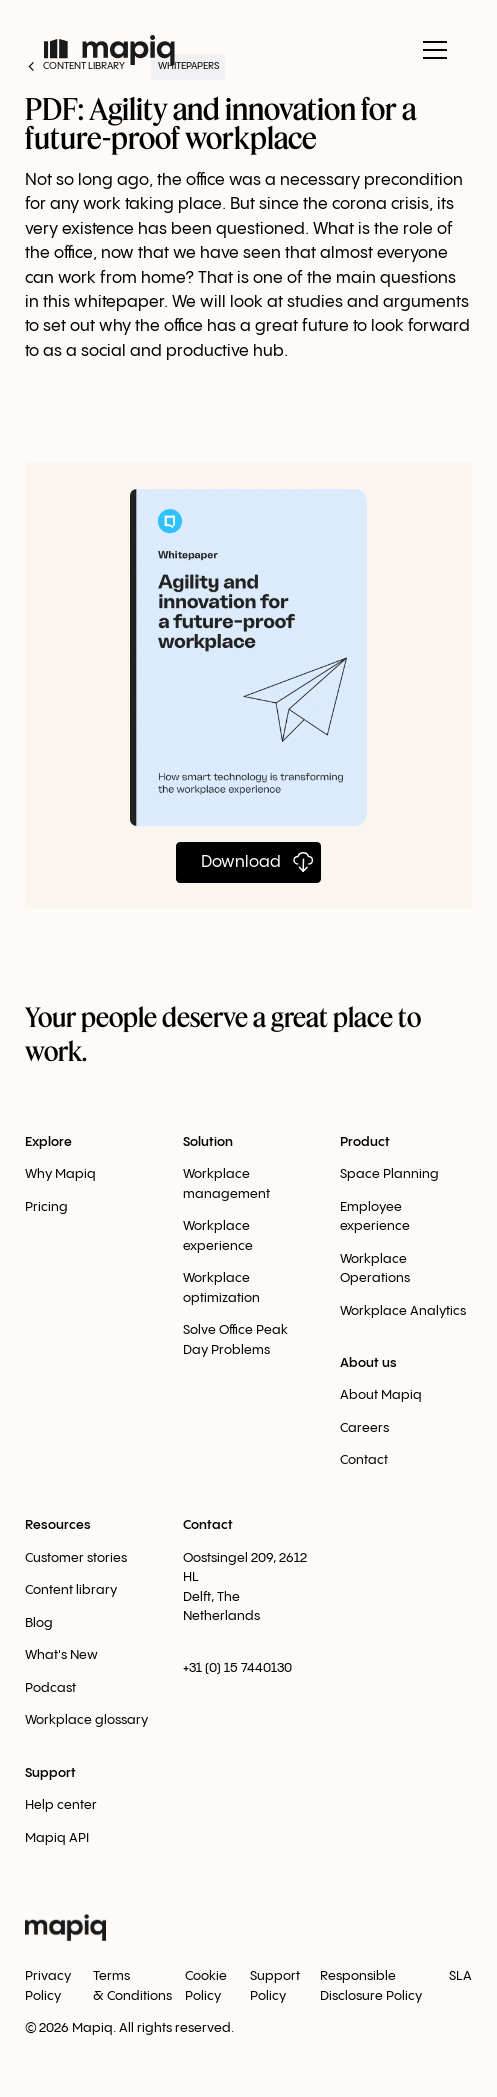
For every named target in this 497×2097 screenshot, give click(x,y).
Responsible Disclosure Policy (371, 1986)
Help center (61, 1805)
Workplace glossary (86, 1720)
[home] (109, 50)
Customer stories (76, 1558)
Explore (48, 1142)
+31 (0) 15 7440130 (237, 1668)
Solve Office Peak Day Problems (235, 1340)
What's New (61, 1655)
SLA (460, 1976)
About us (368, 1363)
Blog (39, 1623)
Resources (58, 1525)
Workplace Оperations (375, 1269)
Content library (71, 1590)
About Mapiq (381, 1395)
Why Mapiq (60, 1174)
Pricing (46, 1207)
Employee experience (375, 1217)
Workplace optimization (221, 1288)
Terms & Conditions (132, 1986)
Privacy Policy (48, 1986)
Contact (364, 1460)
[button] (432, 50)
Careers (364, 1428)
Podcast (50, 1688)
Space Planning (389, 1174)
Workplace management (226, 1184)
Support (50, 1773)
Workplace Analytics (403, 1311)
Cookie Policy (206, 1986)
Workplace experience (218, 1236)
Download (241, 862)
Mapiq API (57, 1838)
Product (365, 1142)
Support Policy (275, 1986)
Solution (208, 1142)
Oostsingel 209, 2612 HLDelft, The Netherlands (245, 1587)
